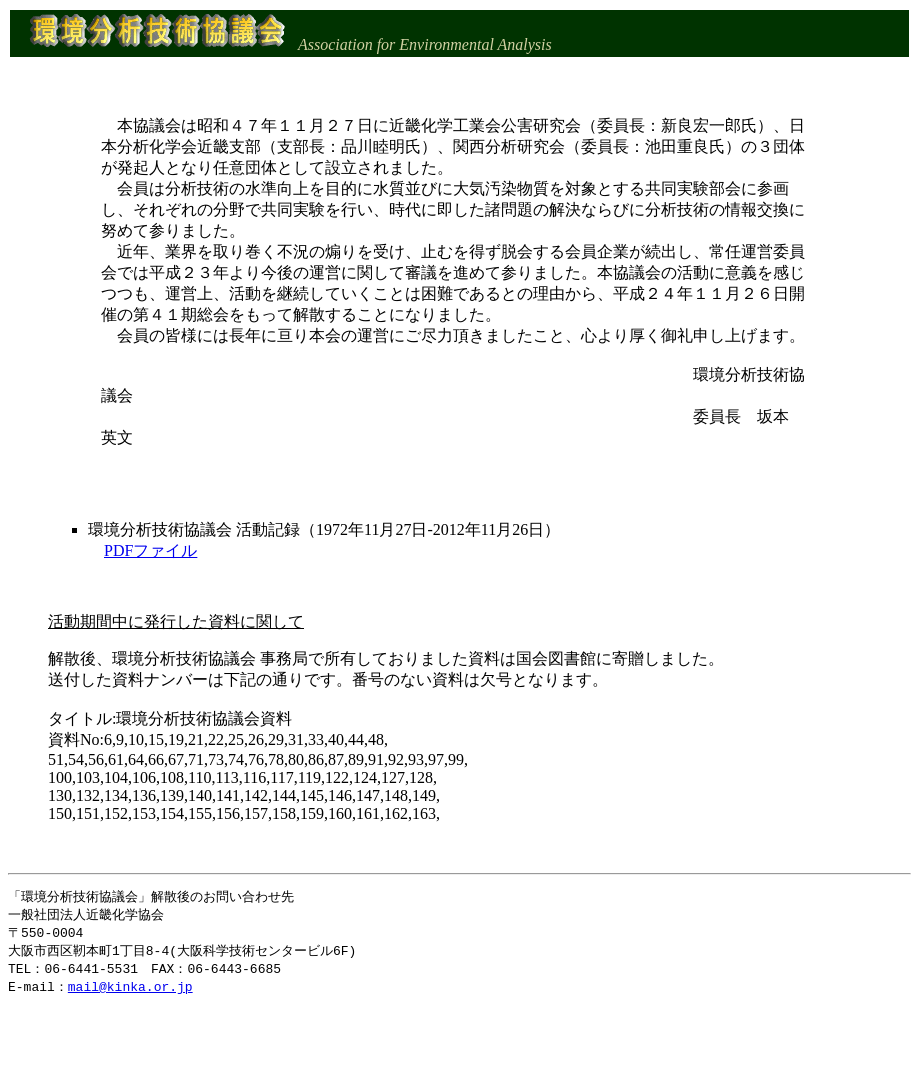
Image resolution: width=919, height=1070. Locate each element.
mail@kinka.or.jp (130, 992)
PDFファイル (150, 550)
